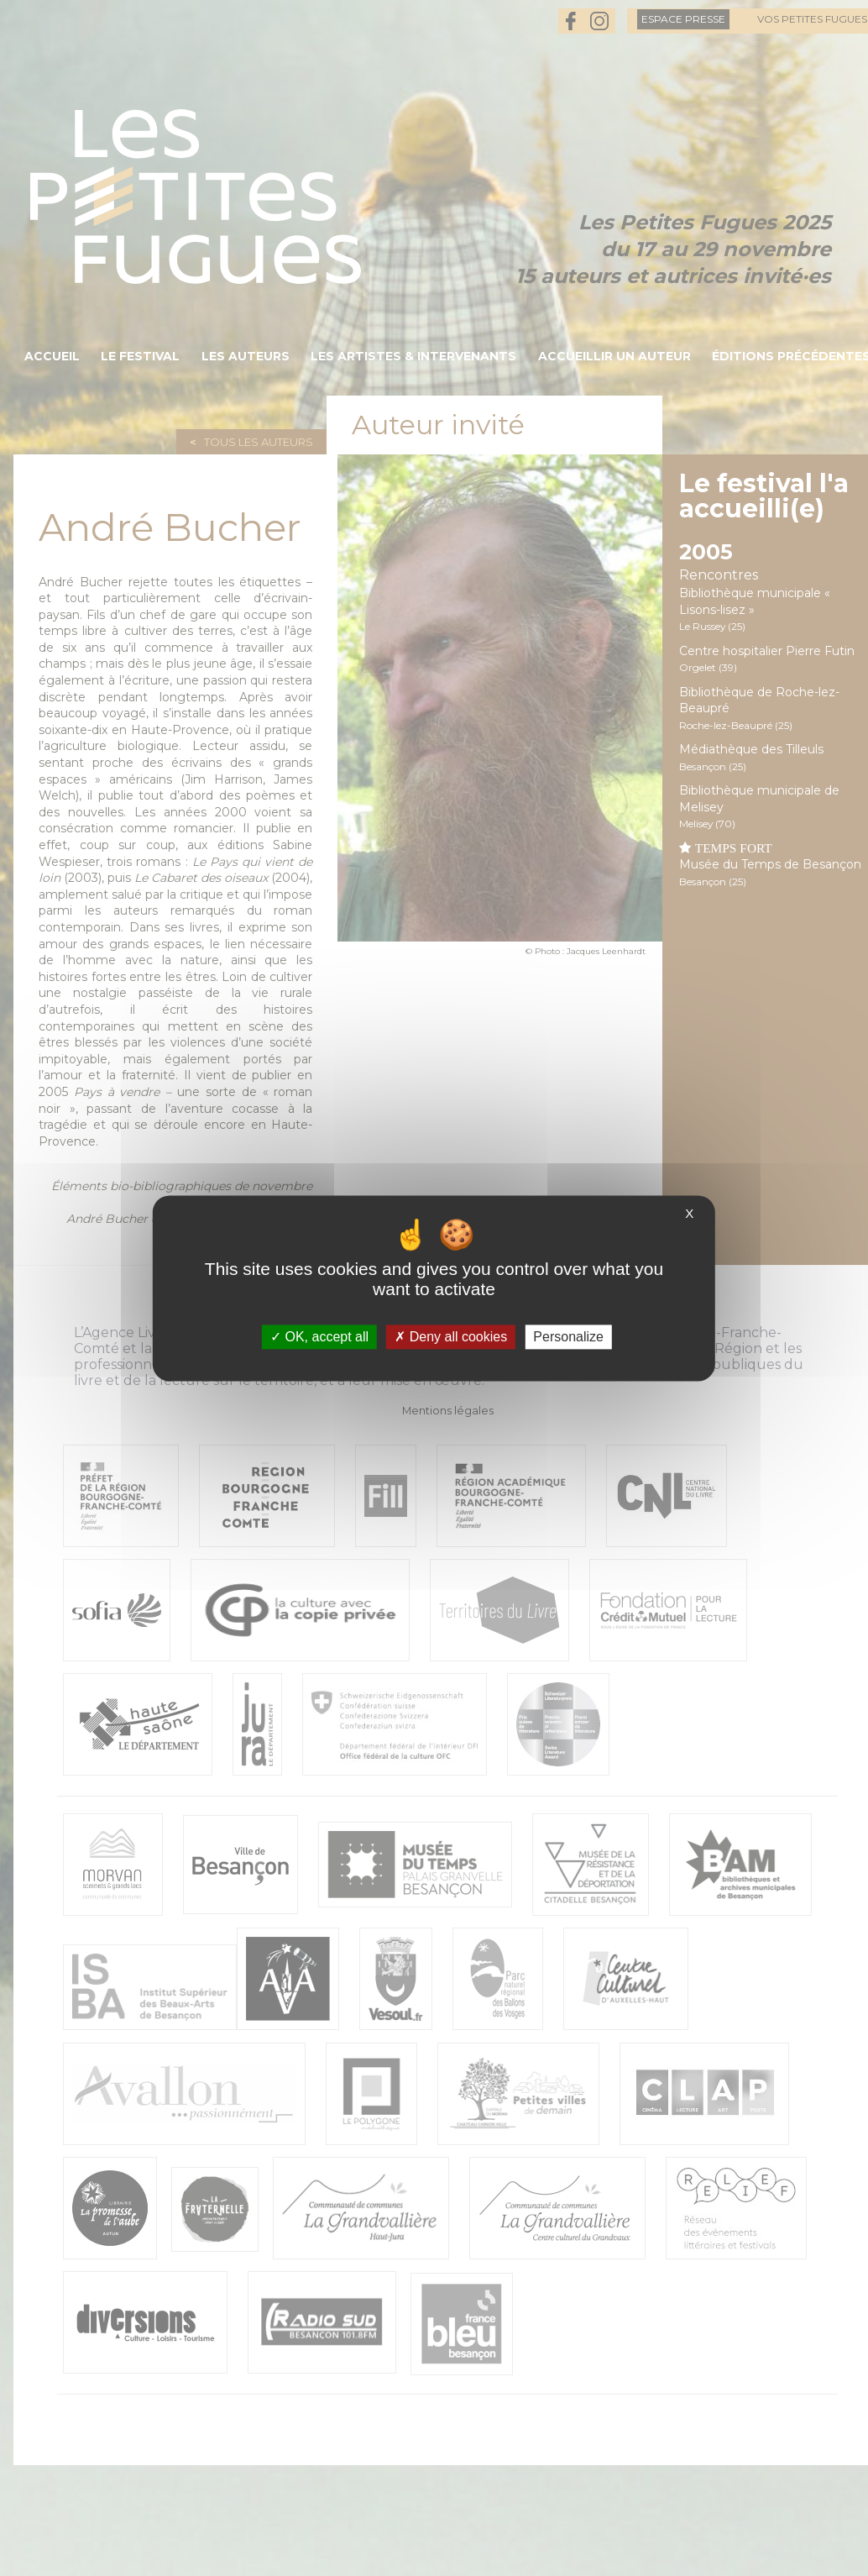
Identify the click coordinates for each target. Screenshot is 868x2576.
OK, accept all (319, 1337)
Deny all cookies (451, 1337)
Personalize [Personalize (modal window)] (568, 1337)
